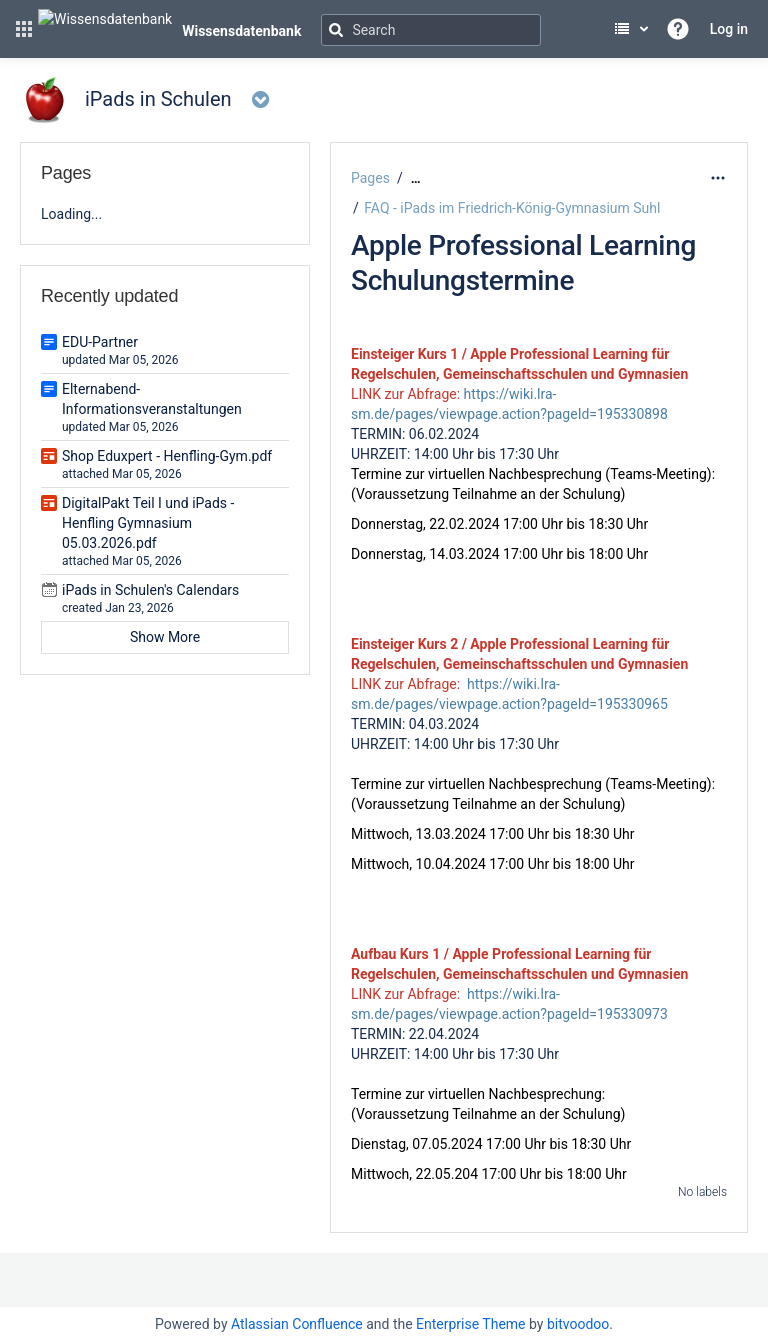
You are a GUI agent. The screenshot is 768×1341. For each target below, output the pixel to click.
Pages (370, 178)
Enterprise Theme (470, 1324)
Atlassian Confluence (297, 1324)
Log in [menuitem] (729, 29)
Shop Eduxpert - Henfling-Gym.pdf (167, 456)
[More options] (718, 178)
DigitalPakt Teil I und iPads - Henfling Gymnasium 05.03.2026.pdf (148, 523)
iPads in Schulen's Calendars (150, 590)
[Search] (431, 30)
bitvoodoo (578, 1324)
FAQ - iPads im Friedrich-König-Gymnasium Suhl (512, 208)
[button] (24, 29)
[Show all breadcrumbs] (416, 178)
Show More (165, 637)
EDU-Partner (100, 342)
